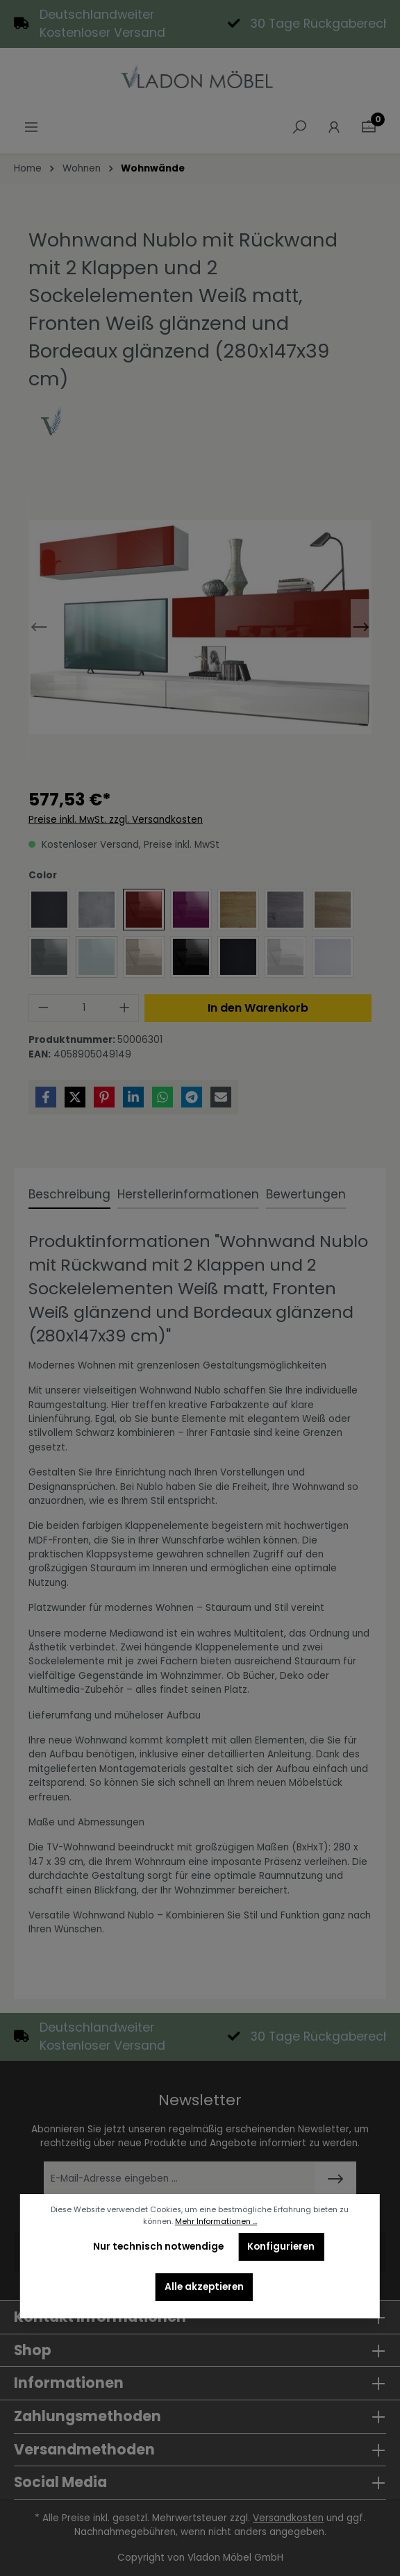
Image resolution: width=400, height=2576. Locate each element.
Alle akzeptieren (204, 2286)
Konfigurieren (281, 2246)
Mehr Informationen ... (216, 2221)
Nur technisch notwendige (158, 2246)
